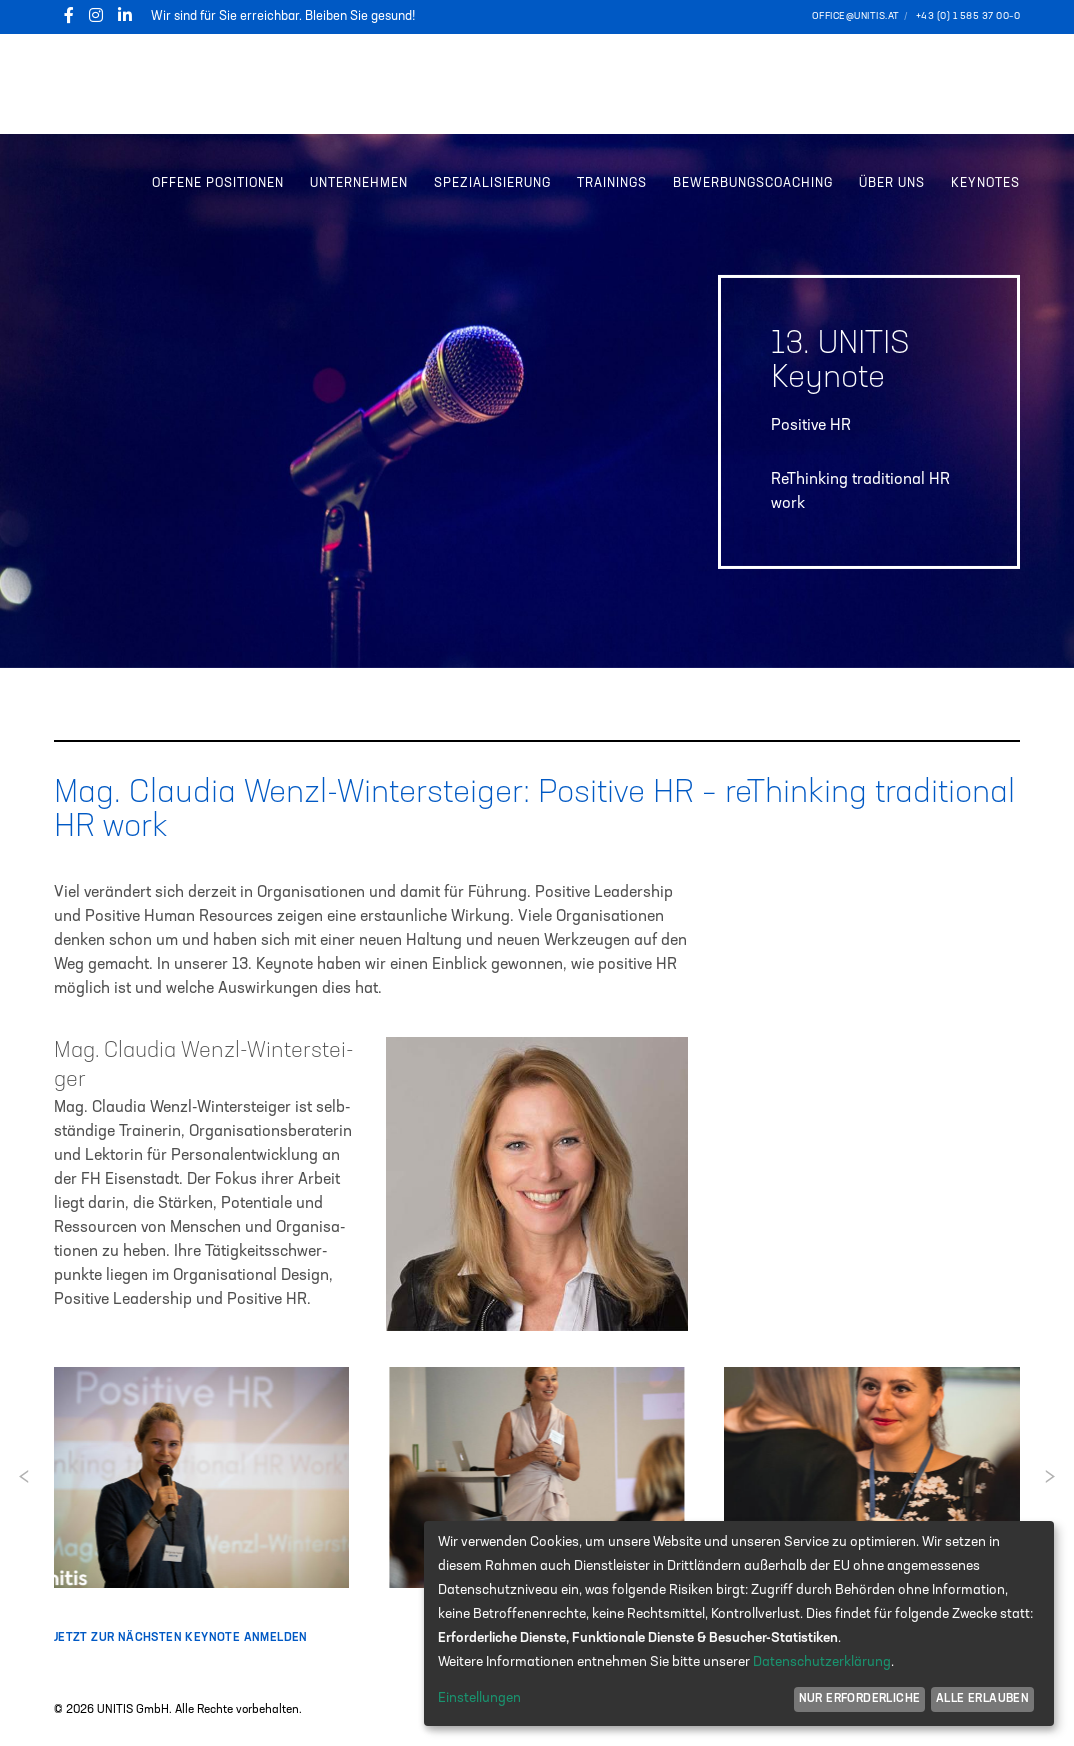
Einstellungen (479, 1698)
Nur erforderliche (860, 1699)
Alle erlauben (982, 1699)
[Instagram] (96, 15)
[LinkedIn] (125, 15)
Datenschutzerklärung (822, 1662)
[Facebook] (69, 15)
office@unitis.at (856, 16)
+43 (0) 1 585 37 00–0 (968, 16)
